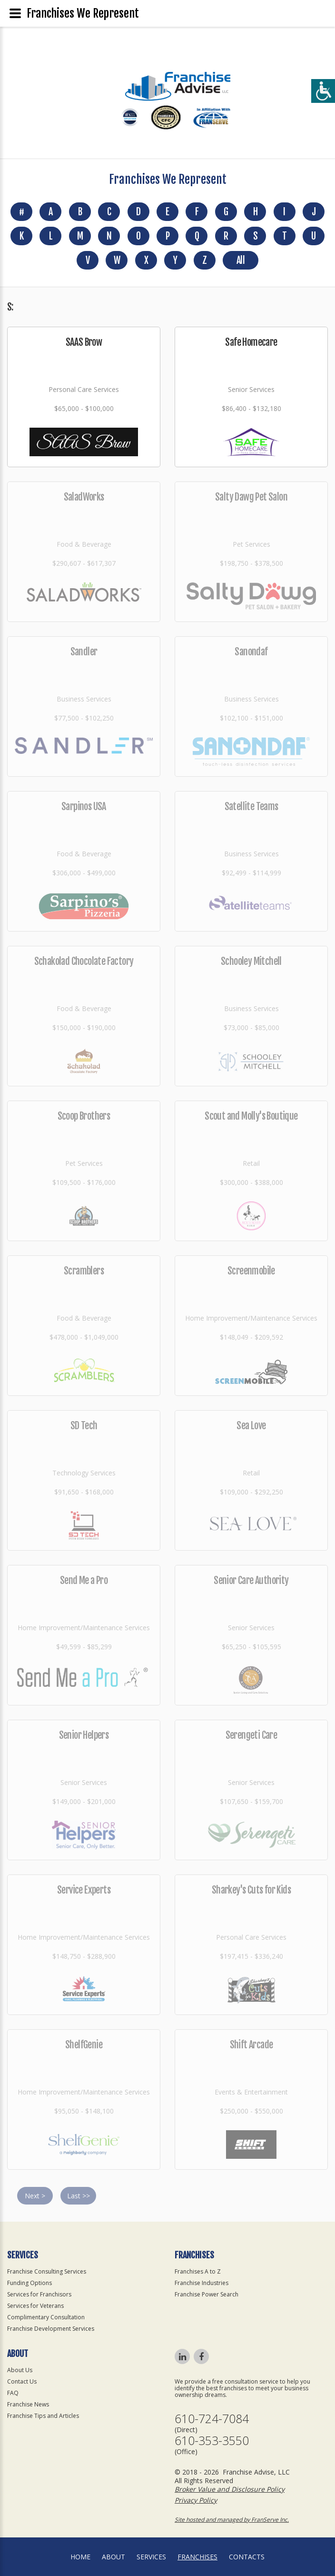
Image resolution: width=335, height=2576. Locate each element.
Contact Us (22, 2381)
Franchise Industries (201, 2283)
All (240, 260)
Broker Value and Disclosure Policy (230, 2489)
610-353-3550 (212, 2440)
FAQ (13, 2393)
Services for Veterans (35, 2306)
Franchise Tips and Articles (43, 2416)
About (113, 2556)
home (80, 2556)
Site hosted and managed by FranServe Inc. (232, 2520)
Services (151, 2556)
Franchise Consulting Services (46, 2271)
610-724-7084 (212, 2419)
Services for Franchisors (39, 2294)
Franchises (197, 2556)
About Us (19, 2370)
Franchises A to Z (198, 2271)
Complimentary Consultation (46, 2317)
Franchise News (28, 2404)
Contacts (247, 2556)
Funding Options (29, 2283)
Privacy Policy (196, 2500)
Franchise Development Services (50, 2329)
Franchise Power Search (206, 2294)
